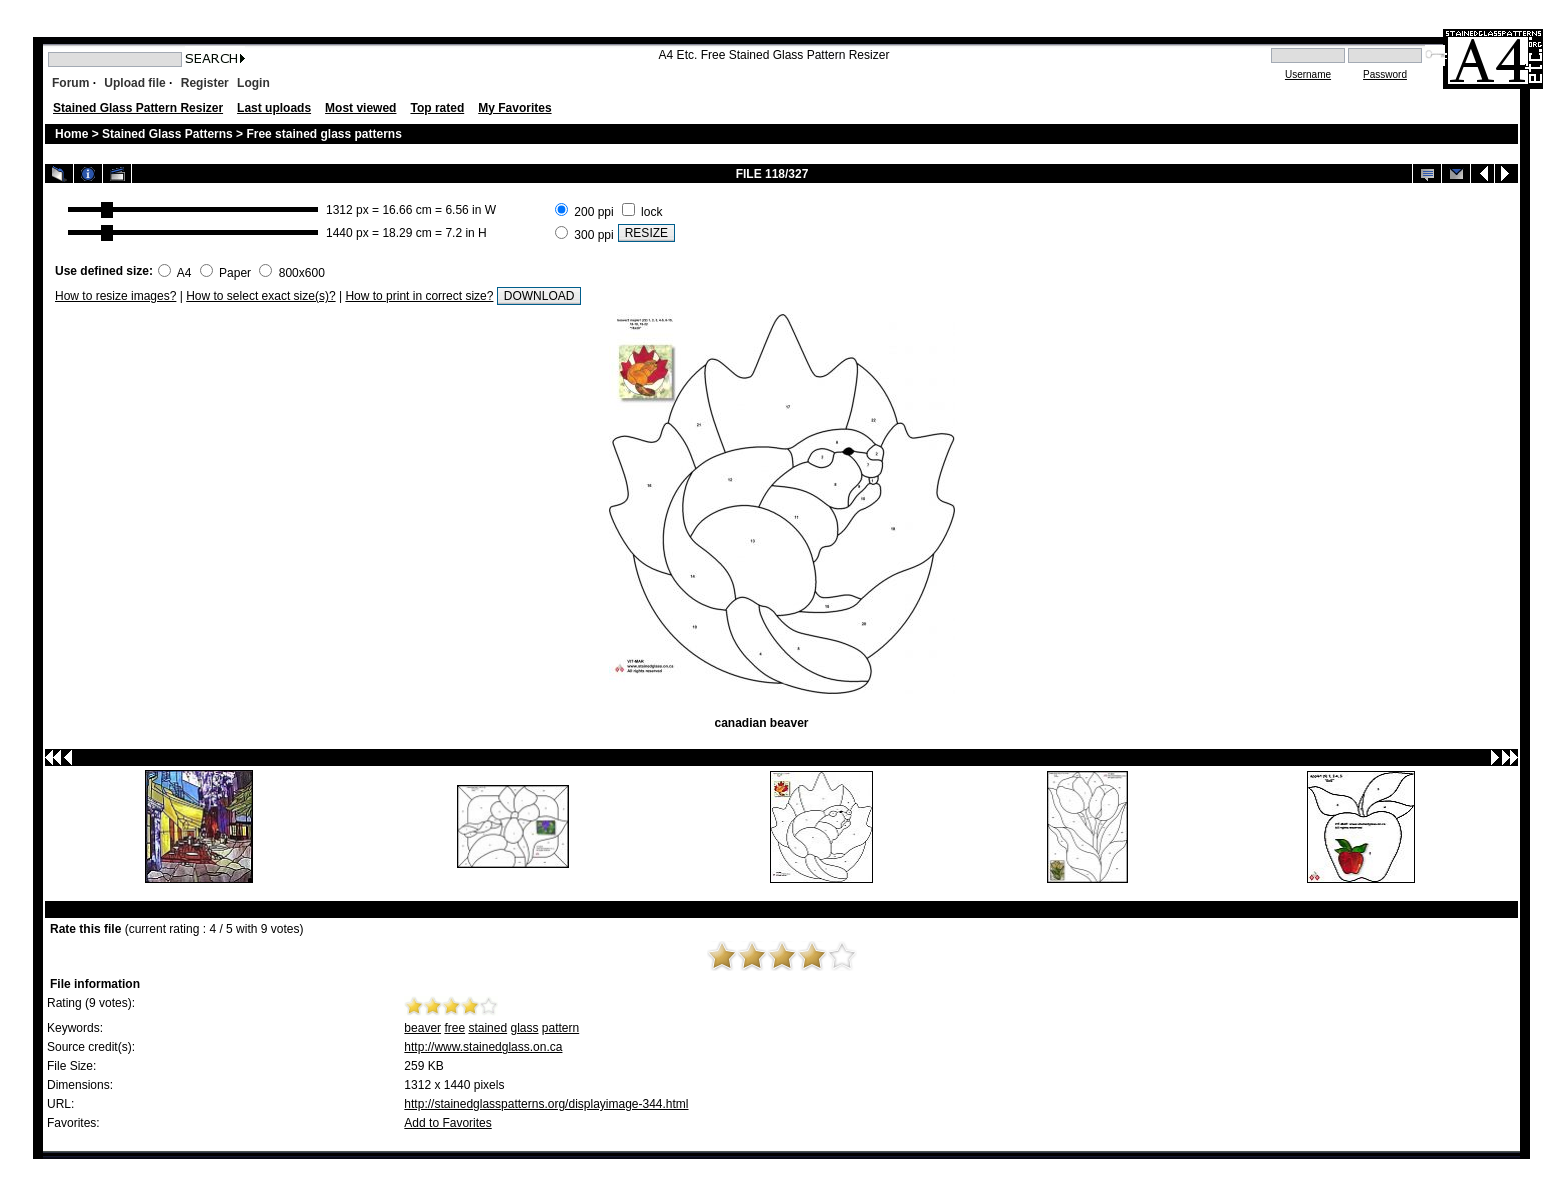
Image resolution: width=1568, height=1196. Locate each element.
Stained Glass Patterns (169, 134)
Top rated (437, 108)
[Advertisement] (917, 221)
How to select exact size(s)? (260, 296)
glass (524, 1028)
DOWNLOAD (539, 296)
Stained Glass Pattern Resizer (138, 108)
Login (253, 83)
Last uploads (274, 108)
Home (71, 134)
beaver (422, 1028)
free (454, 1028)
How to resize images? (115, 296)
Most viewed (360, 108)
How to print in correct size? (419, 296)
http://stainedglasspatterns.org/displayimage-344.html (546, 1104)
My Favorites (514, 108)
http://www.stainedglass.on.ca (483, 1047)
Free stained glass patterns (323, 134)
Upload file (134, 83)
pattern (560, 1028)
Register (205, 83)
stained (487, 1028)
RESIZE (646, 233)
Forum (70, 83)
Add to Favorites (447, 1123)
